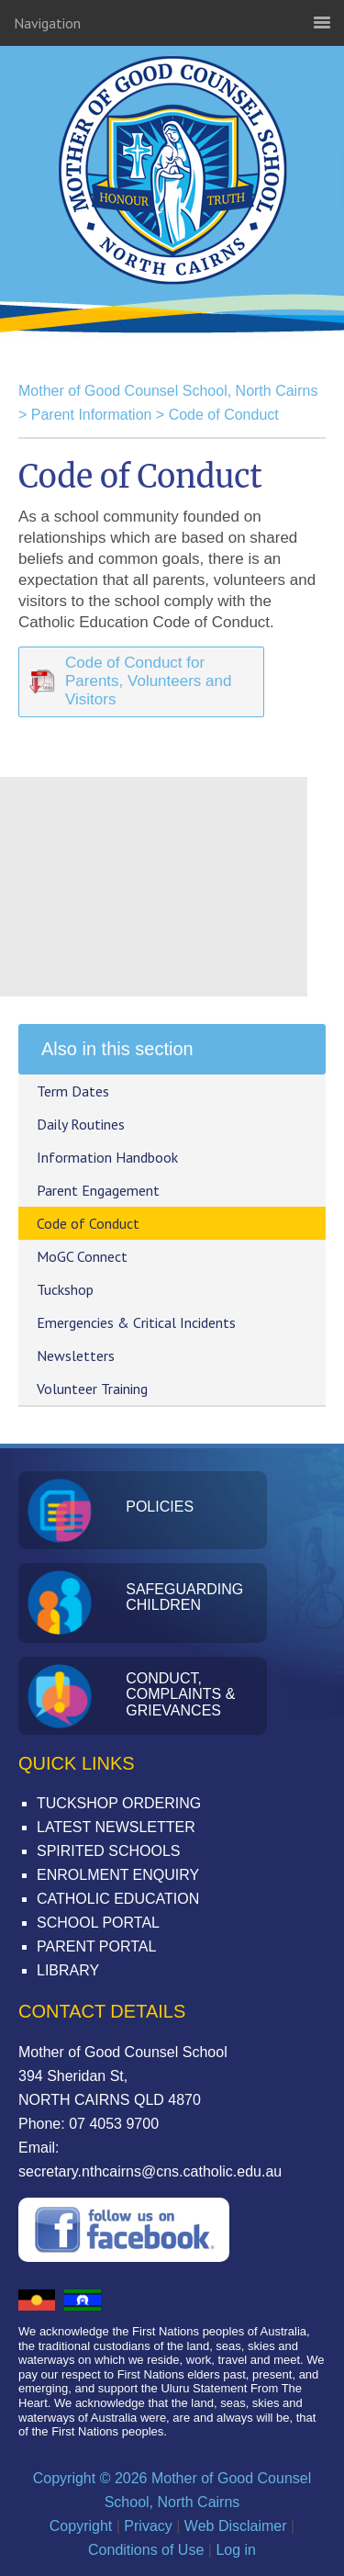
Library (68, 1970)
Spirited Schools (108, 1851)
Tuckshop (65, 1289)
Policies (160, 1506)
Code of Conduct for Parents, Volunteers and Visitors (148, 681)
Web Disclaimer (235, 2526)
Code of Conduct (224, 414)
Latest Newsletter (116, 1827)
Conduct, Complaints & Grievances (180, 1694)
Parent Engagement (98, 1190)
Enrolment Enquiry (118, 1875)
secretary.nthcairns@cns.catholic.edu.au (150, 2171)
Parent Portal (96, 1946)
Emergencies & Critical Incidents (136, 1322)
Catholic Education (118, 1899)
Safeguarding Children (184, 1597)
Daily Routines (81, 1124)
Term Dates (73, 1091)
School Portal (98, 1922)
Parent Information (91, 414)
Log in (236, 2550)
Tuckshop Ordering (119, 1803)
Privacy (148, 2526)
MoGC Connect (82, 1256)
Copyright (81, 2526)
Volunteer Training (92, 1388)
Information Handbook (107, 1157)
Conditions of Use (146, 2550)
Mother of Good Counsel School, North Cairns (172, 229)
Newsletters (76, 1355)
